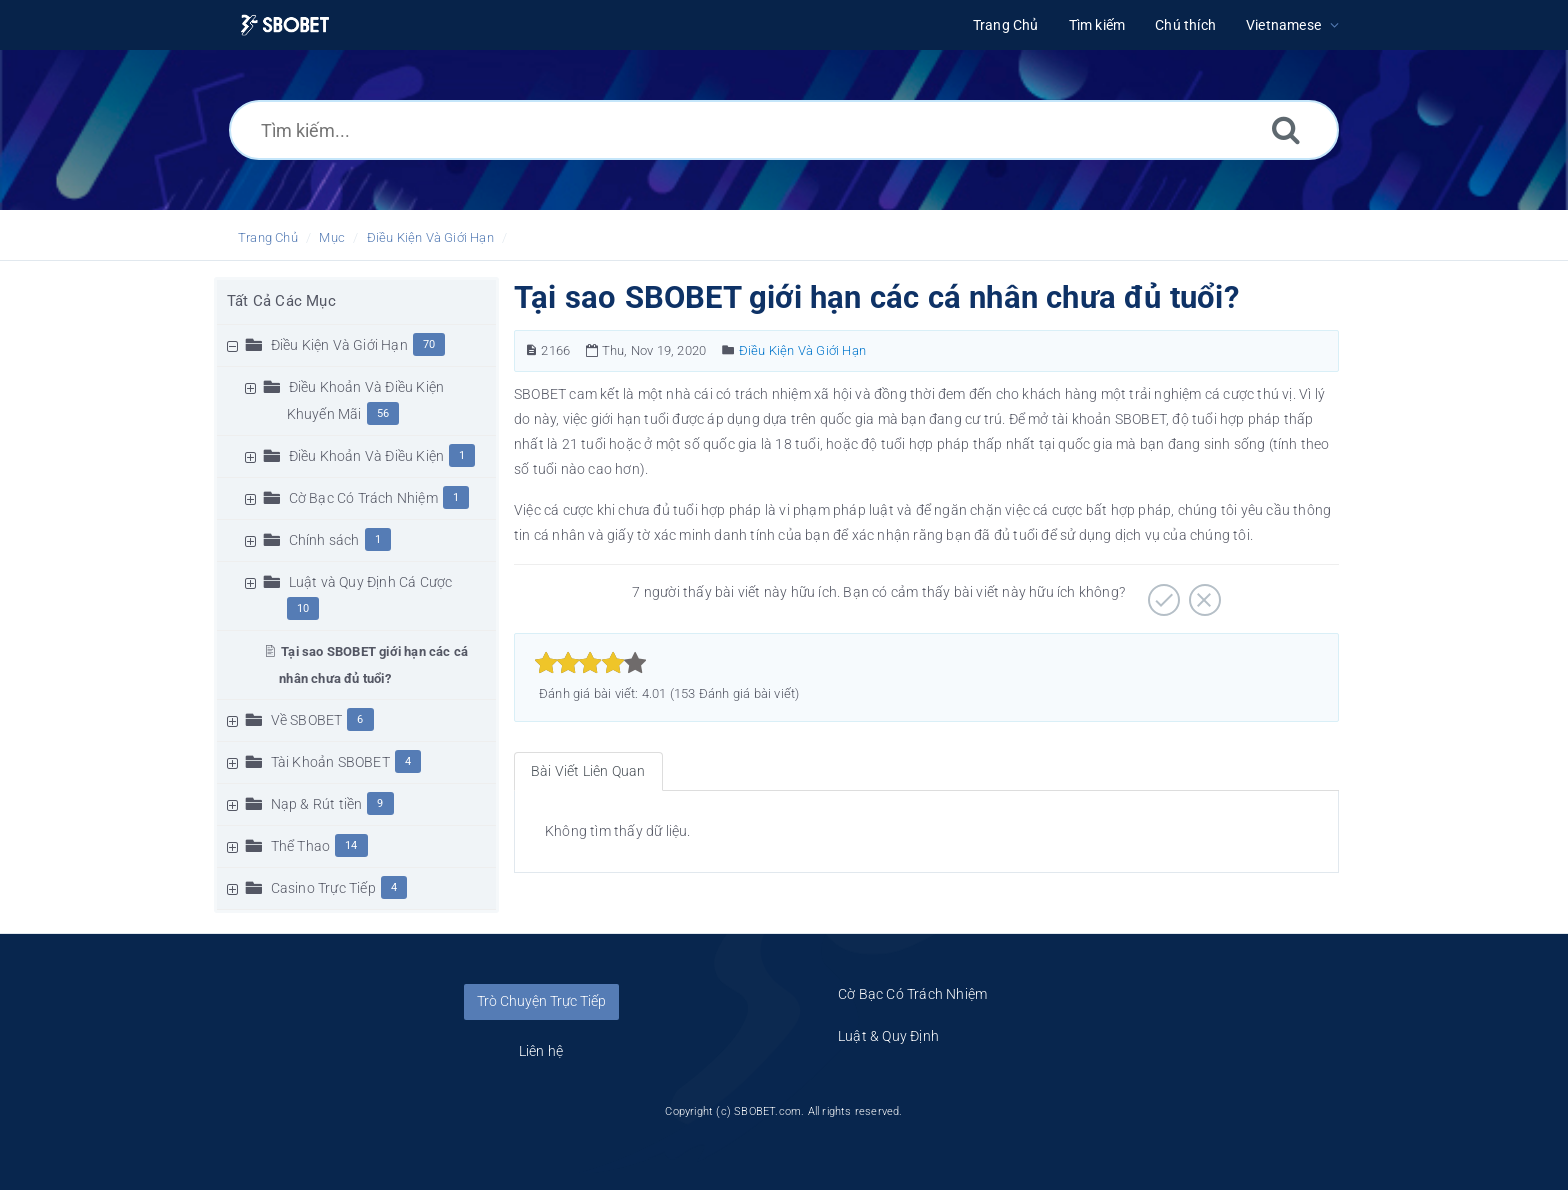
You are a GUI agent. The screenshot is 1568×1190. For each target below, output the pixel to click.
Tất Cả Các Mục (281, 301)
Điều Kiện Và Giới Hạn (430, 237)
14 (351, 845)
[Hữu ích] (1161, 593)
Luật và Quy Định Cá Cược (371, 582)
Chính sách (324, 540)
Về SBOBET (307, 720)
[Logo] (285, 25)
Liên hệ (541, 1051)
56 (383, 413)
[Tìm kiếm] (1286, 129)
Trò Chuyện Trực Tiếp (541, 1001)
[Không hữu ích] (1202, 593)
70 (429, 344)
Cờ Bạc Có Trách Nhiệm (363, 498)
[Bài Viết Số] (531, 350)
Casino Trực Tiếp (323, 888)
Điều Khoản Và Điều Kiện (367, 456)
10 (303, 608)
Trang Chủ (268, 237)
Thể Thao (301, 846)
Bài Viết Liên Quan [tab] (588, 771)
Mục (332, 237)
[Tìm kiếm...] (784, 130)
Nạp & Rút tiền (317, 804)
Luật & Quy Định (888, 1036)
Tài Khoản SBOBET (330, 762)
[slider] (590, 663)
